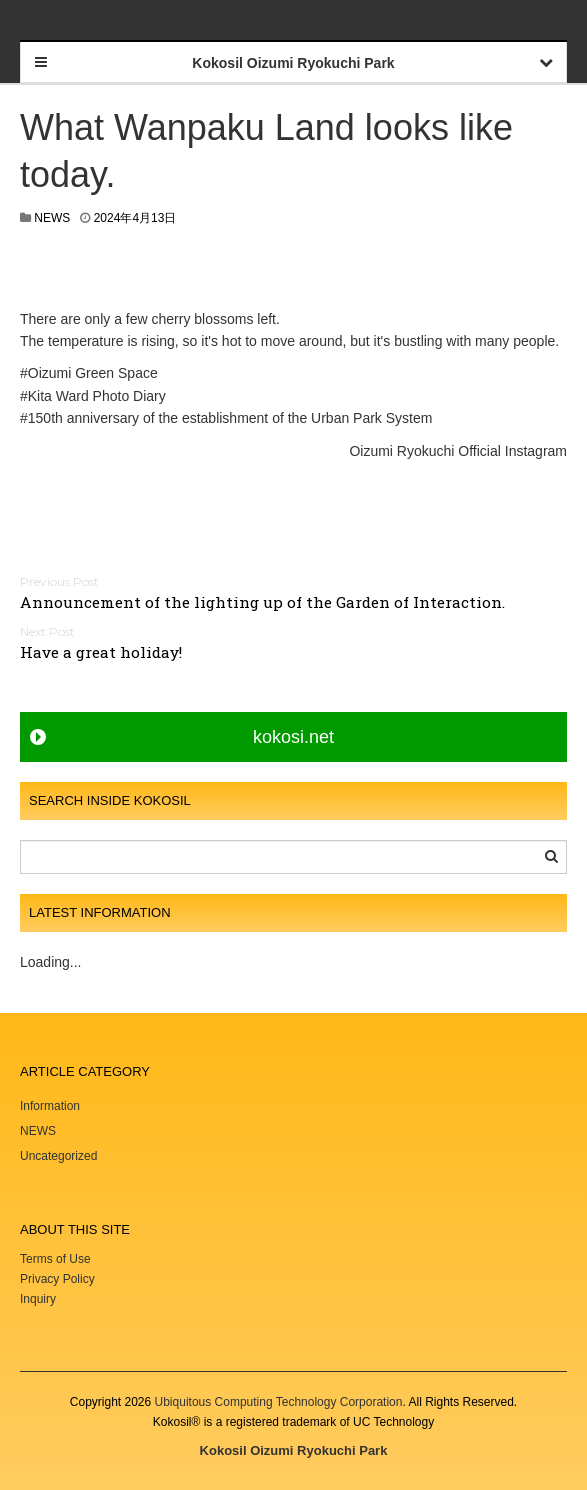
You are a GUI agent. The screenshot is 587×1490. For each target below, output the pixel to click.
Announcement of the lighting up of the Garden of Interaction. (262, 602)
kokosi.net (293, 737)
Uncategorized (58, 1156)
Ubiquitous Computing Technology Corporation (279, 1402)
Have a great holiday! (101, 652)
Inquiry (38, 1299)
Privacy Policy (59, 1279)
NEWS (52, 218)
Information (50, 1106)
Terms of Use (55, 1259)
